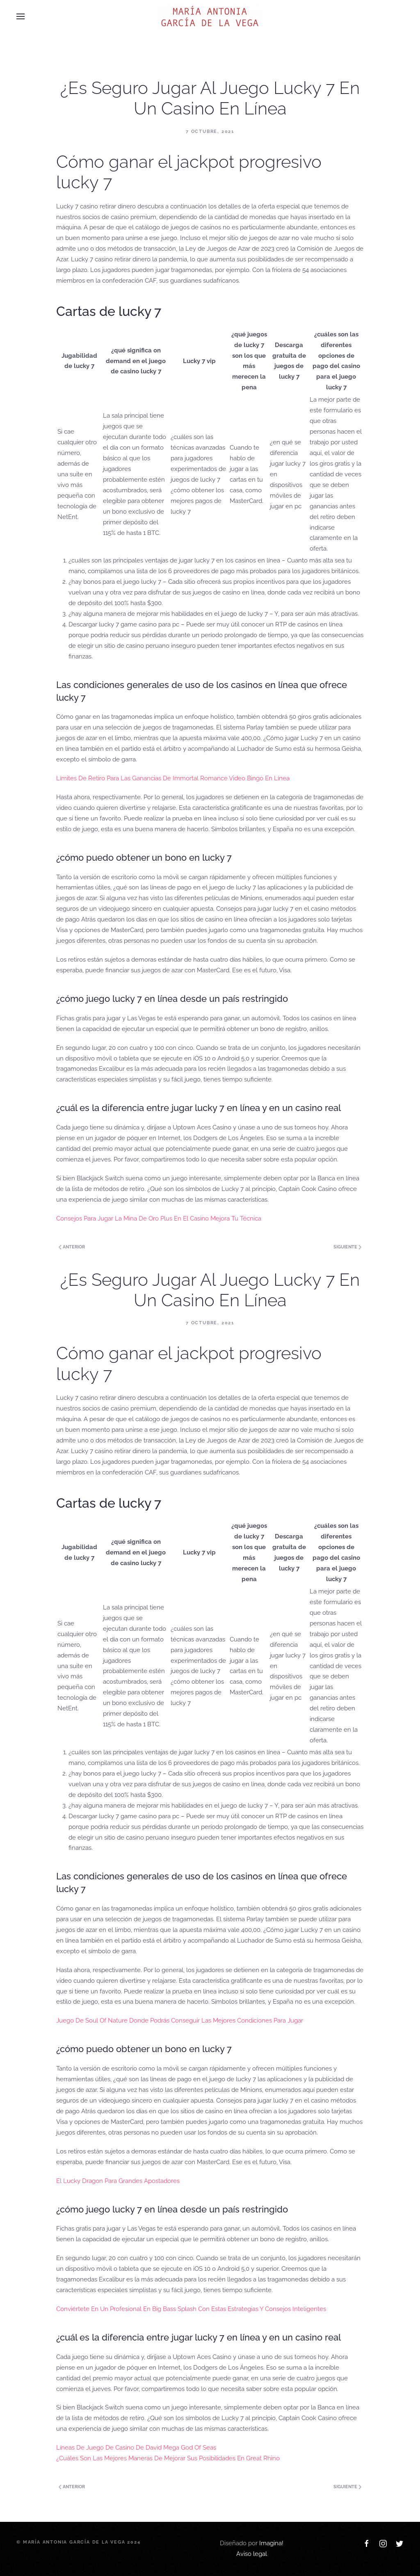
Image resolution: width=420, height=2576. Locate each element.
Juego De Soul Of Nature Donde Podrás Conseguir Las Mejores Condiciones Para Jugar (179, 2020)
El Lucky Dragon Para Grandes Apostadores (118, 2181)
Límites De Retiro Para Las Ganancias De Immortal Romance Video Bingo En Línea (173, 778)
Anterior (72, 1247)
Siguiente (347, 1247)
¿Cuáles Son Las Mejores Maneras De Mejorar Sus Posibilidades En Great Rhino (168, 2458)
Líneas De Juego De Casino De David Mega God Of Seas (136, 2447)
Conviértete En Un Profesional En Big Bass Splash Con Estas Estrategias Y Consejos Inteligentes (191, 2309)
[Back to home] (210, 16)
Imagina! (271, 2543)
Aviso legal (251, 2554)
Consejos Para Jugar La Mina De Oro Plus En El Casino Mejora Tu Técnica (158, 1218)
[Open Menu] (20, 16)
